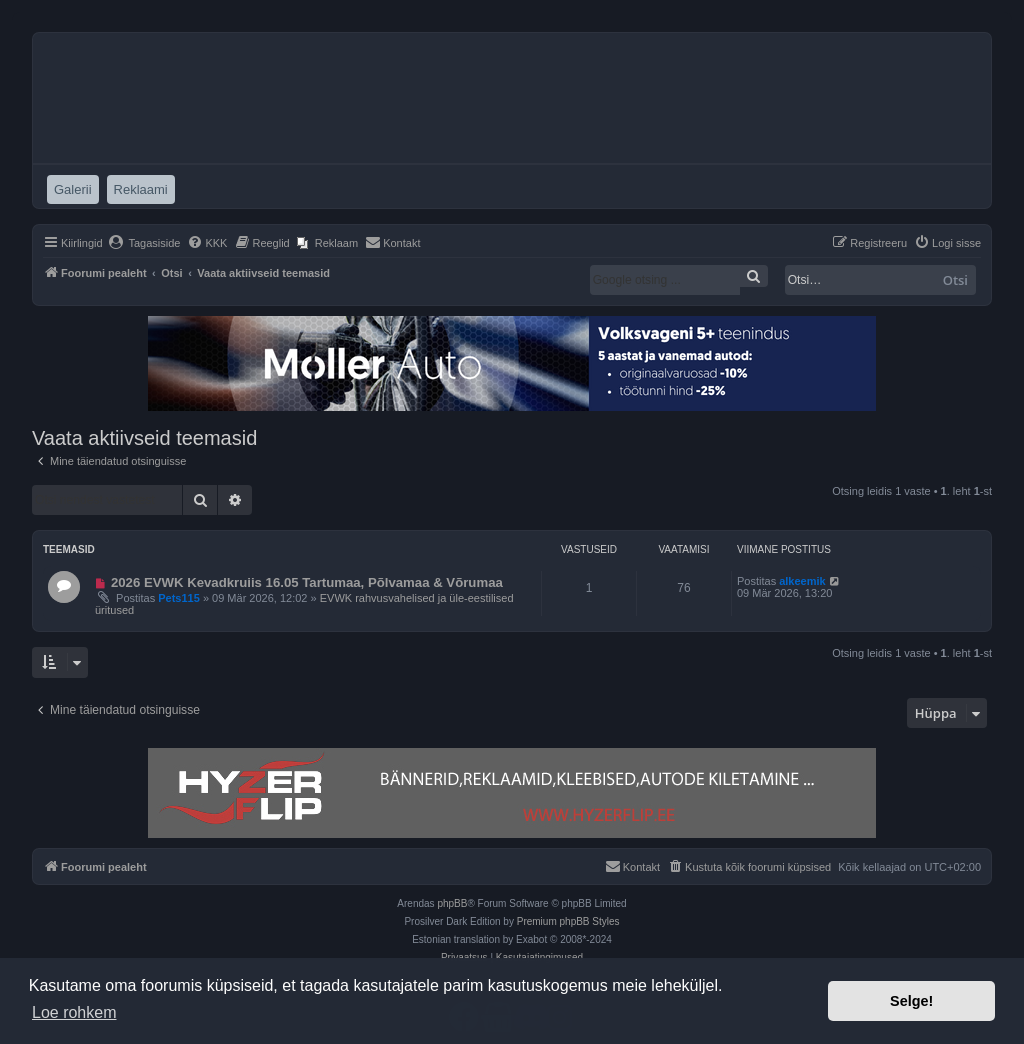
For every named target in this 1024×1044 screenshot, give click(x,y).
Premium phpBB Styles (568, 921)
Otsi (955, 280)
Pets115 (179, 598)
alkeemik (802, 581)
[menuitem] (144, 243)
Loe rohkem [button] (74, 1012)
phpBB (452, 903)
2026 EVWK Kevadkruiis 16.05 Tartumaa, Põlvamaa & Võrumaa (307, 582)
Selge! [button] (911, 1001)
